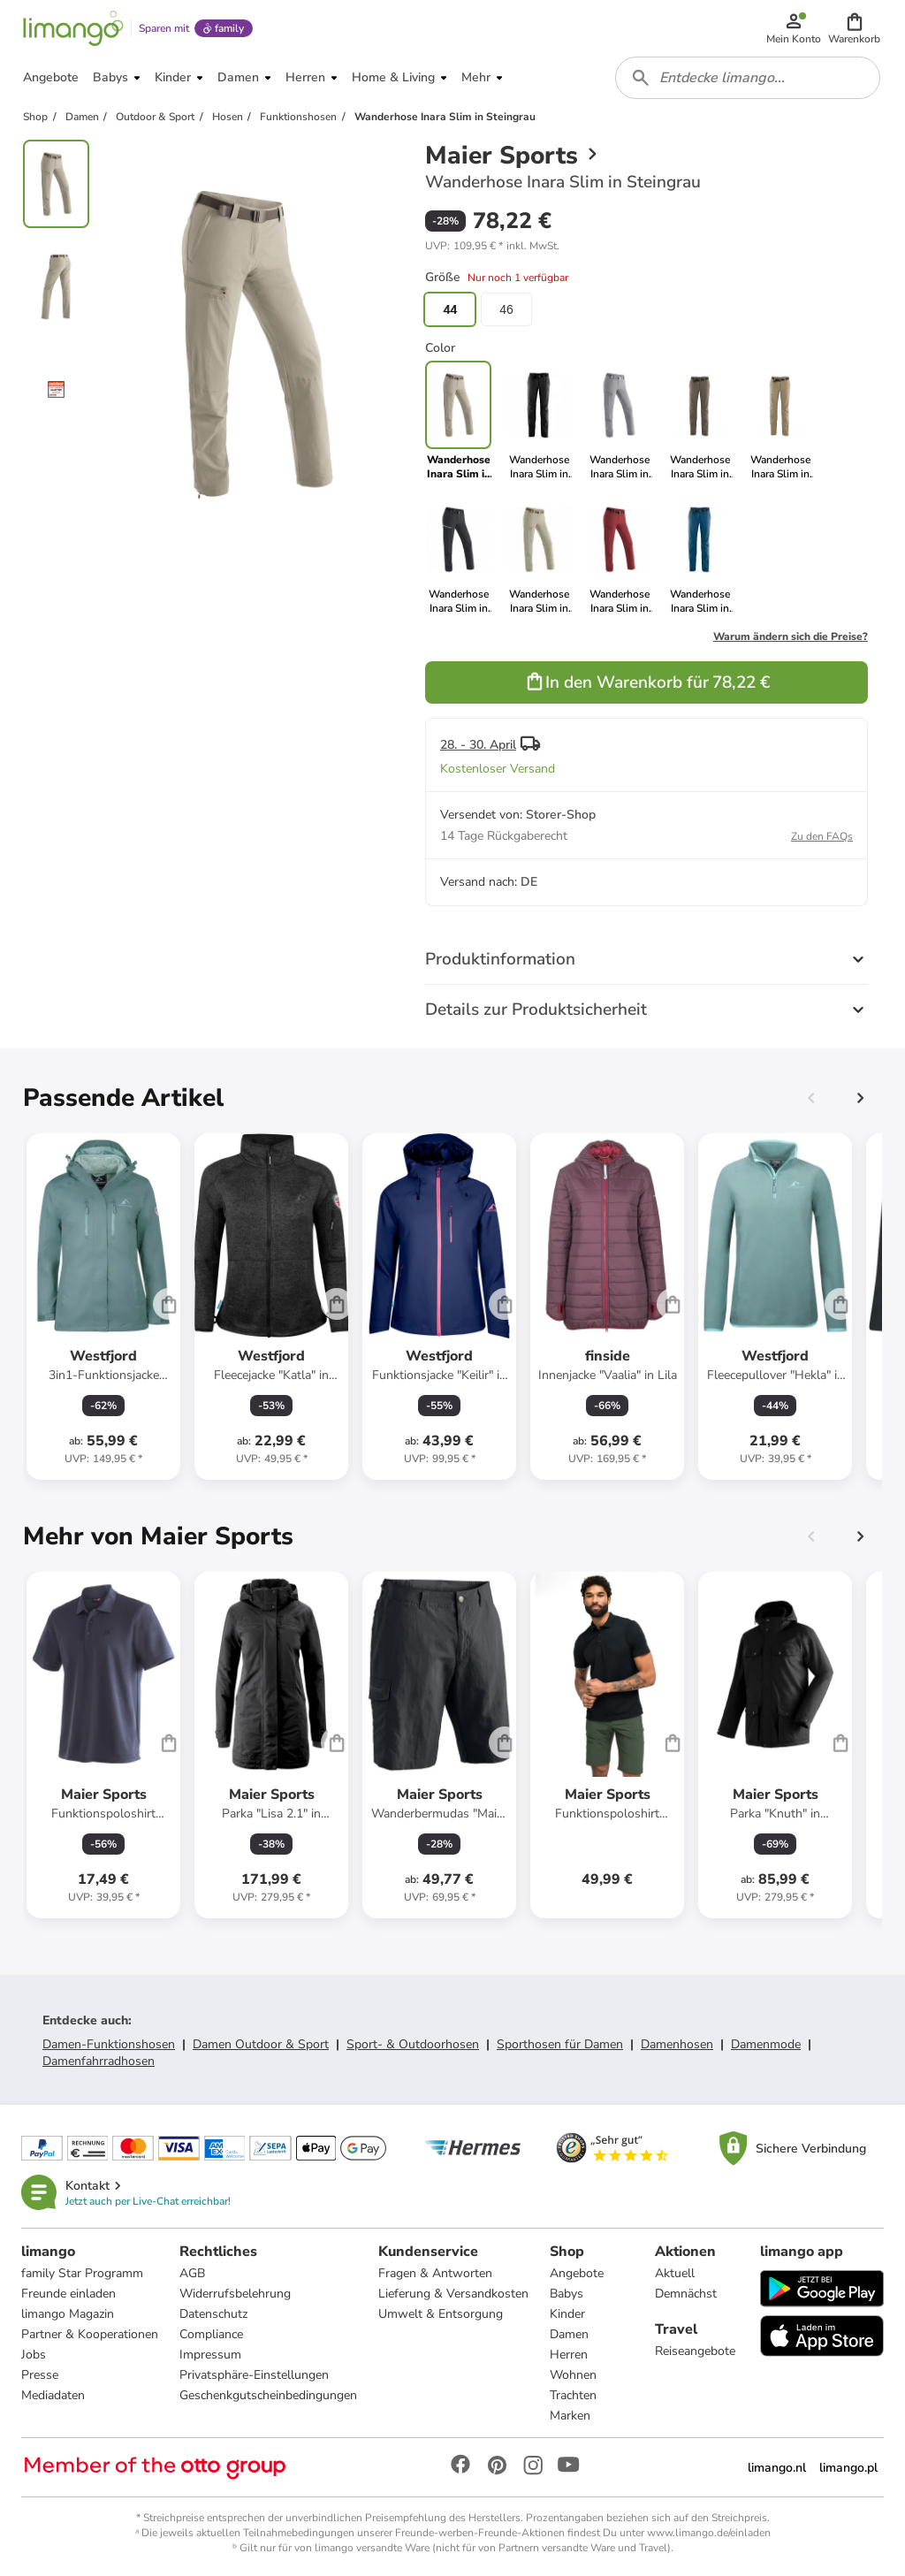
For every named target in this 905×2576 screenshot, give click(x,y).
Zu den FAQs (822, 836)
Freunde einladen (68, 2293)
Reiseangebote (695, 2351)
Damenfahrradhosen (98, 2061)
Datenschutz (213, 2313)
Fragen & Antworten (435, 2273)
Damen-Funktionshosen (108, 2044)
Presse (39, 2374)
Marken (570, 2415)
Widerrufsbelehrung (235, 2293)
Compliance (211, 2334)
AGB (192, 2273)
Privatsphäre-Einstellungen (254, 2374)
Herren (569, 2354)
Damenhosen (677, 2044)
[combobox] (747, 77)
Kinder (567, 2313)
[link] (539, 421)
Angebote (577, 2273)
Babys (566, 2293)
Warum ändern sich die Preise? (790, 636)
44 (450, 309)
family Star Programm (82, 2273)
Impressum (210, 2354)
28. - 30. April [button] (478, 744)
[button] (854, 28)
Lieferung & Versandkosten (453, 2293)
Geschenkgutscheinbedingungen (268, 2395)
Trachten (573, 2395)
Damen (569, 2334)
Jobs (33, 2354)
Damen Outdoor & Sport (261, 2044)
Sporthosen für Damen (560, 2044)
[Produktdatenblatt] (103, 1306)
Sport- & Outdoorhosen (412, 2044)
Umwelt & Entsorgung (440, 2313)
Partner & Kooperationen (89, 2334)
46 (506, 309)
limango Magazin (67, 2313)
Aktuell (675, 2273)
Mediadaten (53, 2395)
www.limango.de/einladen (709, 2533)
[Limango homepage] (73, 28)
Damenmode (766, 2044)
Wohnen (573, 2374)
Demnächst (686, 2293)
